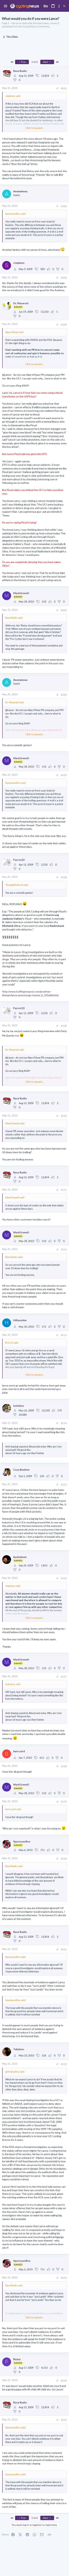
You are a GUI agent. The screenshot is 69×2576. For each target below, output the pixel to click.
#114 (64, 1423)
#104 (64, 324)
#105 (64, 610)
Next (47, 61)
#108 (64, 877)
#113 (64, 1335)
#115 (64, 1484)
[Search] (64, 6)
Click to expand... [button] (34, 127)
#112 (64, 1249)
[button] (5, 6)
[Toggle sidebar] (59, 6)
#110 (64, 1115)
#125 (64, 2419)
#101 (64, 88)
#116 (64, 1578)
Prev (22, 61)
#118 (64, 1766)
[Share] (57, 88)
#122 (64, 2064)
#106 (64, 694)
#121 (64, 1949)
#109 (64, 1025)
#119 (64, 1801)
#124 (64, 2380)
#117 (64, 1676)
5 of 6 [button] (34, 61)
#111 (64, 1189)
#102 (64, 206)
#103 (64, 277)
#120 (64, 1858)
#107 (64, 775)
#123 (64, 2277)
